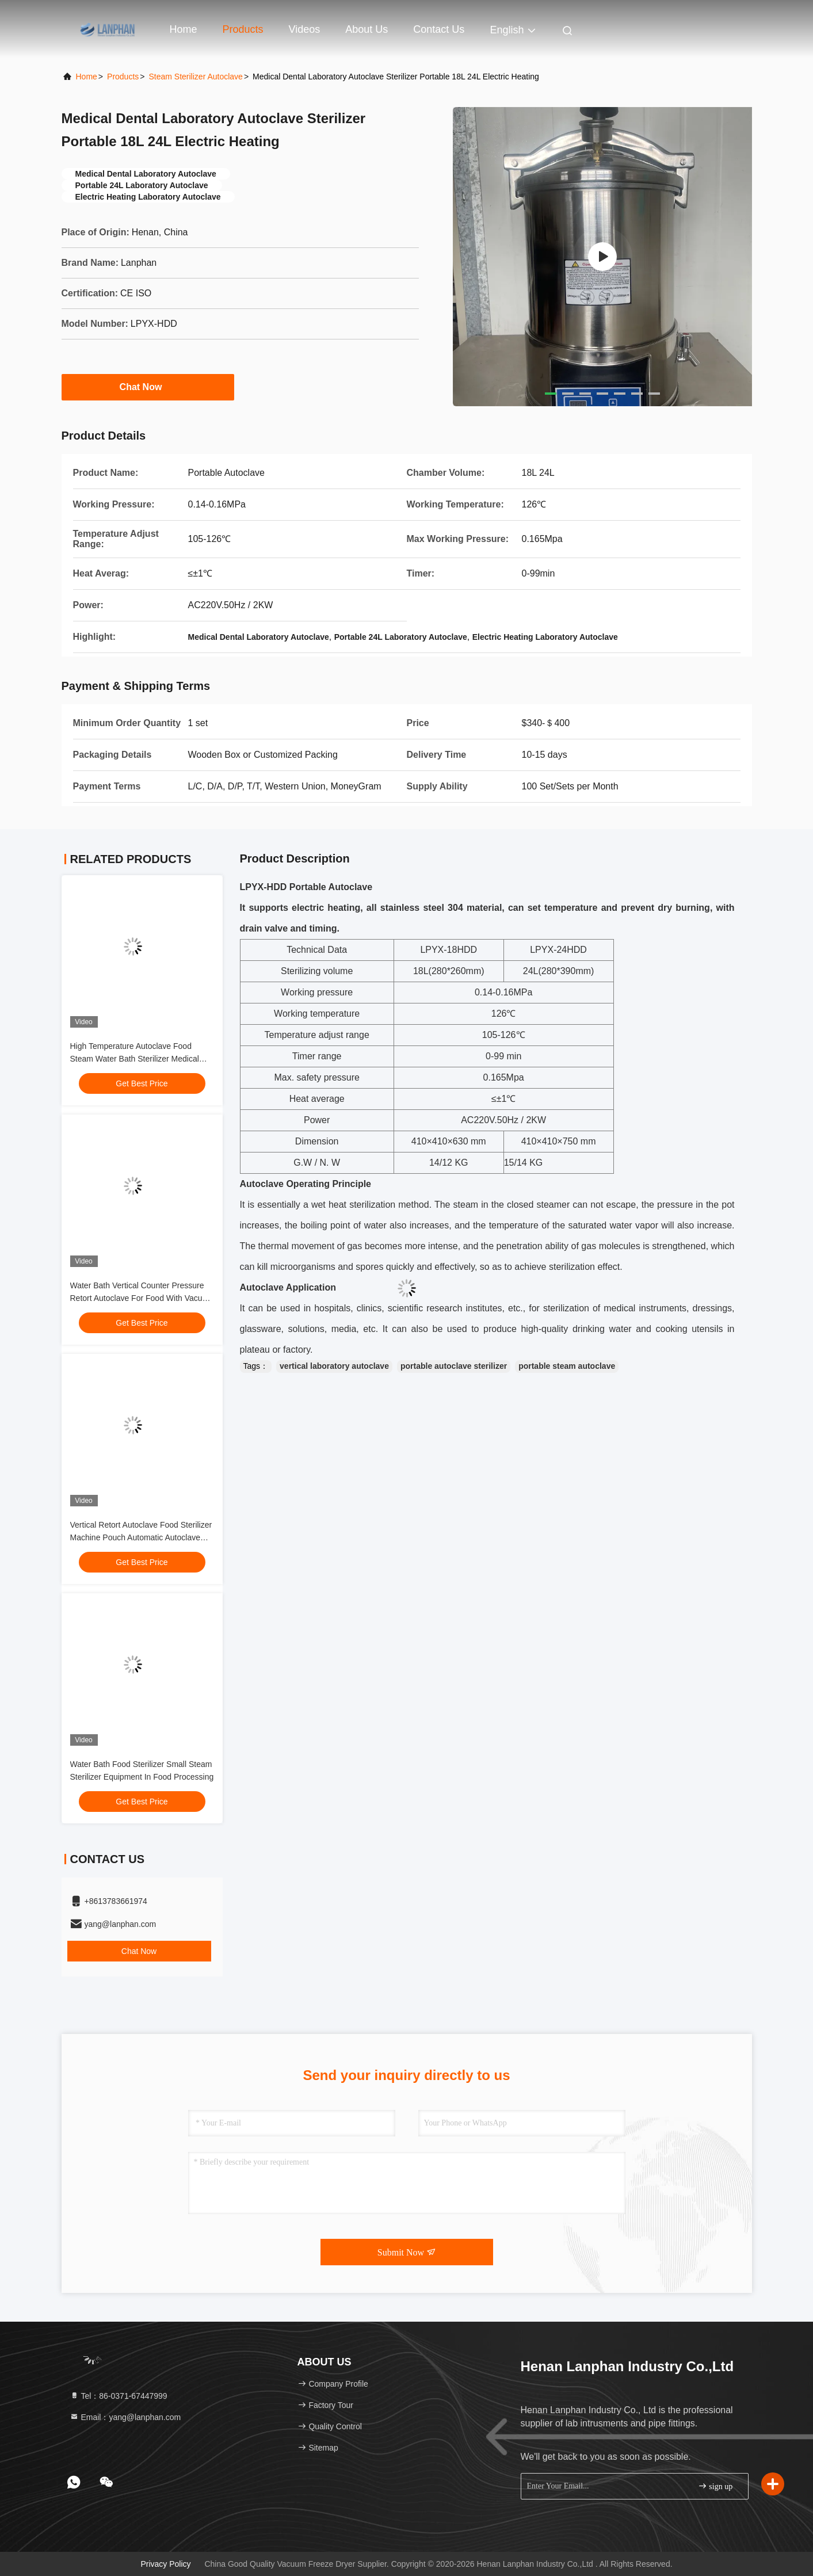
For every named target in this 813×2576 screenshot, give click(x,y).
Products (243, 29)
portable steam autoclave (566, 1366)
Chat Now (148, 386)
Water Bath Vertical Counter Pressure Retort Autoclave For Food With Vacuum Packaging (142, 1298)
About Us (366, 29)
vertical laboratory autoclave (334, 1366)
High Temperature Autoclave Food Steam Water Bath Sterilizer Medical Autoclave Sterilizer (134, 1058)
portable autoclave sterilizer (453, 1366)
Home (183, 29)
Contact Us (438, 29)
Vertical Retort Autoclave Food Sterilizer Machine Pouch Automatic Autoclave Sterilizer (141, 1537)
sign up (715, 2486)
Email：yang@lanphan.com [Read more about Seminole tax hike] (125, 2417)
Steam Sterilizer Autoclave (195, 76)
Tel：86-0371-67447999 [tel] (118, 2396)
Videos (304, 29)
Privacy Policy (165, 2564)
